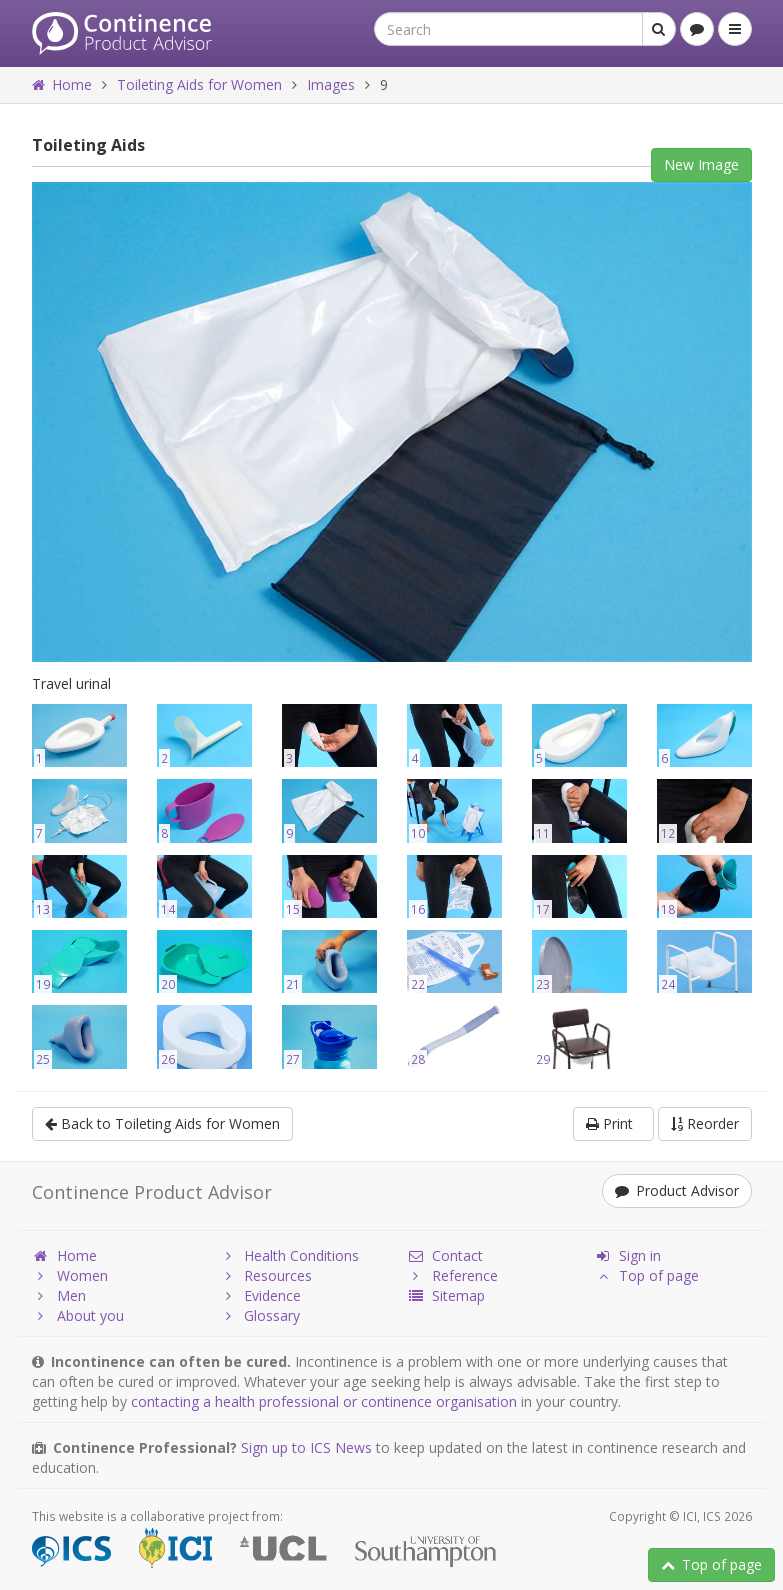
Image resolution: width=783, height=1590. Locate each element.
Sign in (627, 1255)
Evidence (260, 1295)
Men (59, 1295)
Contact (445, 1255)
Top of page (711, 1564)
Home (62, 84)
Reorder (705, 1123)
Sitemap (446, 1295)
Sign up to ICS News (306, 1447)
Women (70, 1275)
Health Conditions (289, 1255)
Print (613, 1123)
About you (78, 1315)
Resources (265, 1275)
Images (331, 84)
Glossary (259, 1315)
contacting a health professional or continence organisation (324, 1401)
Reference (452, 1275)
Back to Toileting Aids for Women (162, 1123)
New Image (701, 164)
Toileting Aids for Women (199, 84)
